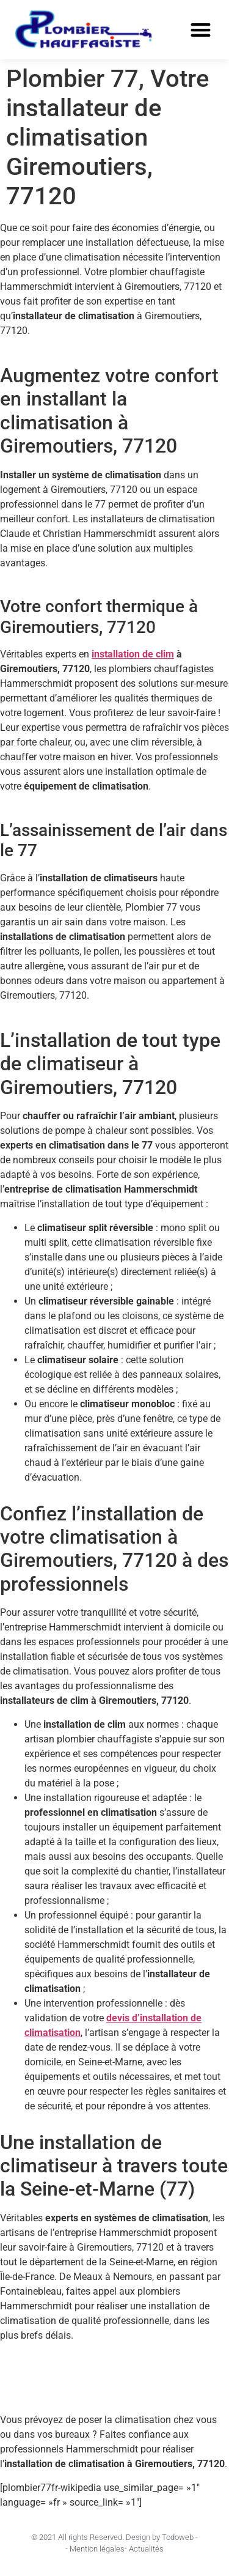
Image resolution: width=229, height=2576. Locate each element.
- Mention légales (95, 2548)
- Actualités (144, 2548)
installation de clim (133, 654)
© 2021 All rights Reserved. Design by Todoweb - (114, 2537)
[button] (201, 30)
